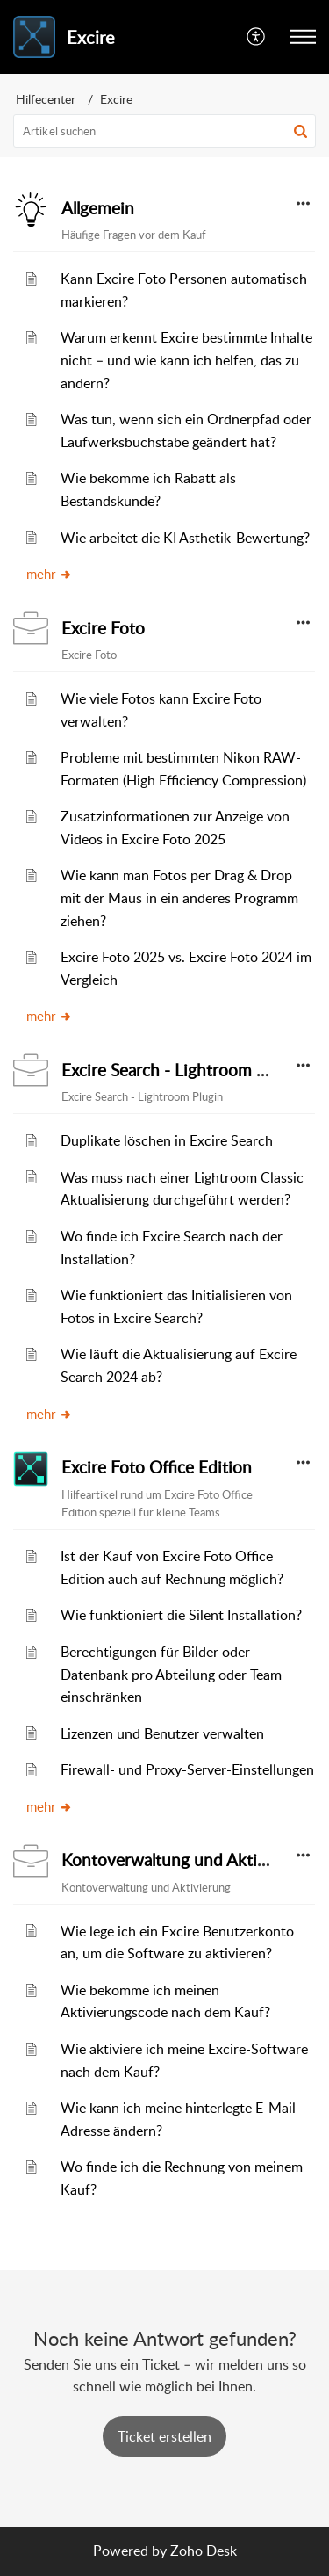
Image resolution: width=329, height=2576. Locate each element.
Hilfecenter (45, 98)
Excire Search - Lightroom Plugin (181, 1070)
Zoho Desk (203, 2550)
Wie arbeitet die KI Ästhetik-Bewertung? (185, 537)
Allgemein (97, 208)
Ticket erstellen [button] (164, 2436)
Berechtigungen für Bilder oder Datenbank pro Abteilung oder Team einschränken (171, 1674)
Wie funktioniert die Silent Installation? (181, 1614)
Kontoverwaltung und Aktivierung (187, 1860)
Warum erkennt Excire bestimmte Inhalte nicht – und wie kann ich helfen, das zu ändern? (186, 360)
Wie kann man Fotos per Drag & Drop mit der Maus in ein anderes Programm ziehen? (179, 897)
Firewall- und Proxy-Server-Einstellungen (187, 1769)
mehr (49, 573)
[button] (300, 130)
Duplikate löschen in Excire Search (167, 1140)
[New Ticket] (164, 2436)
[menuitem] (256, 37)
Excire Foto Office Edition (156, 1467)
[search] (164, 131)
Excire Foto (103, 628)
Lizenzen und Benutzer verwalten (162, 1733)
